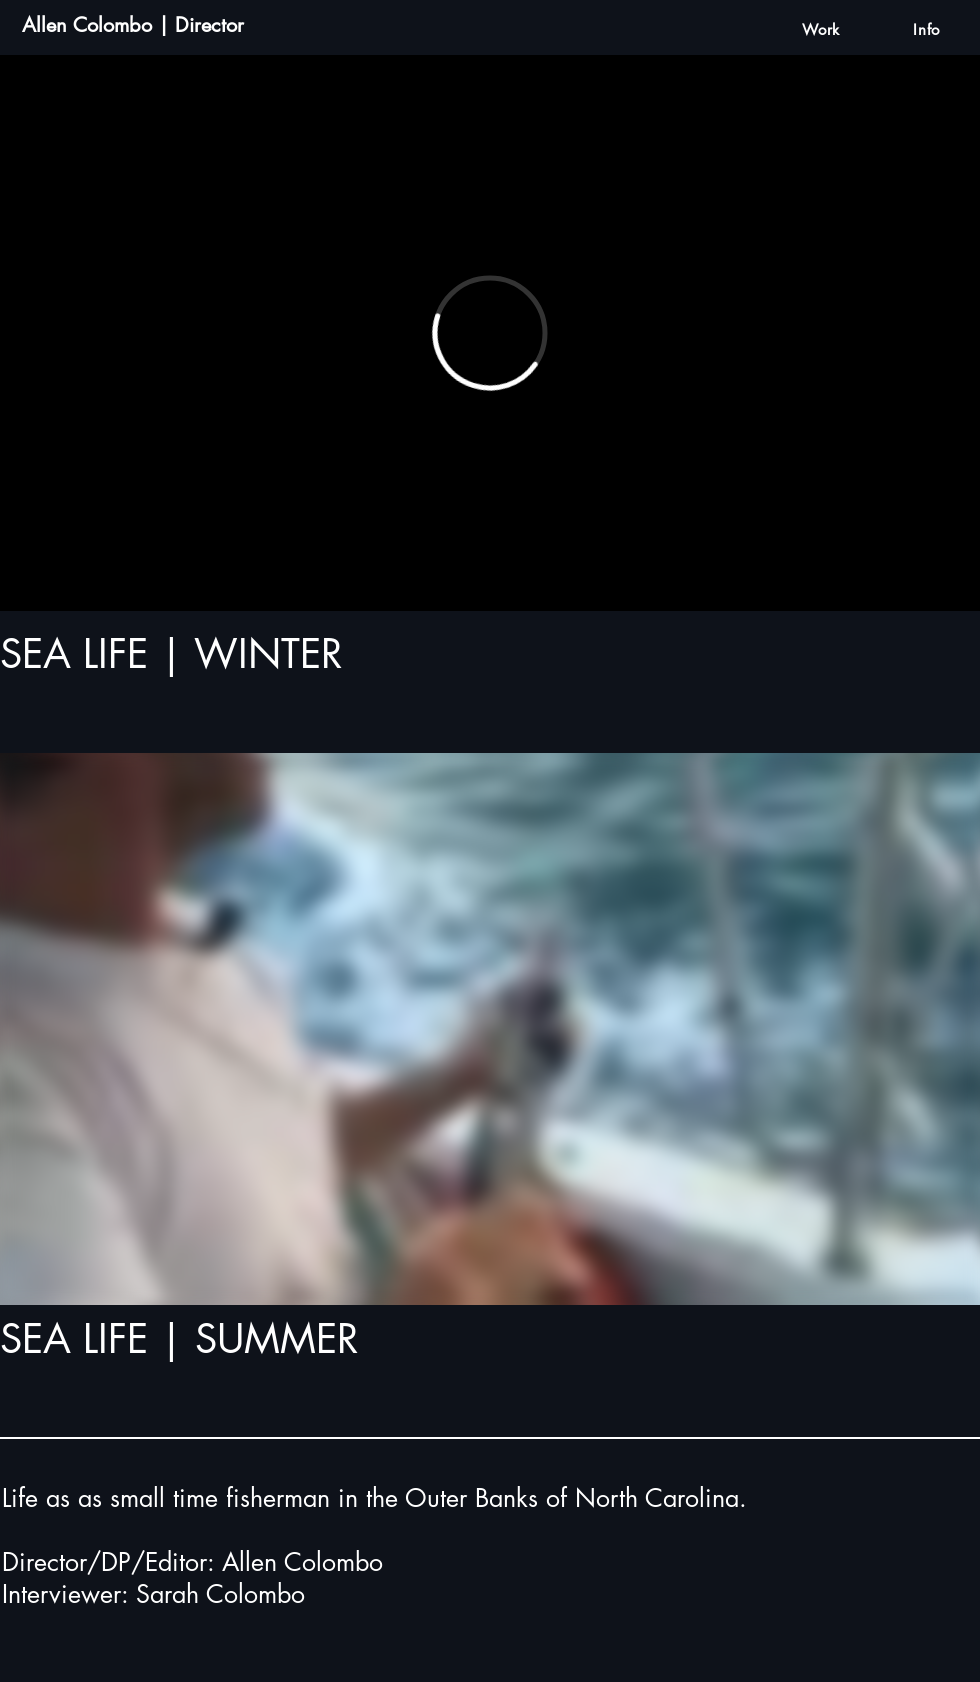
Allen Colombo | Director (133, 25)
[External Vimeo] (490, 333)
